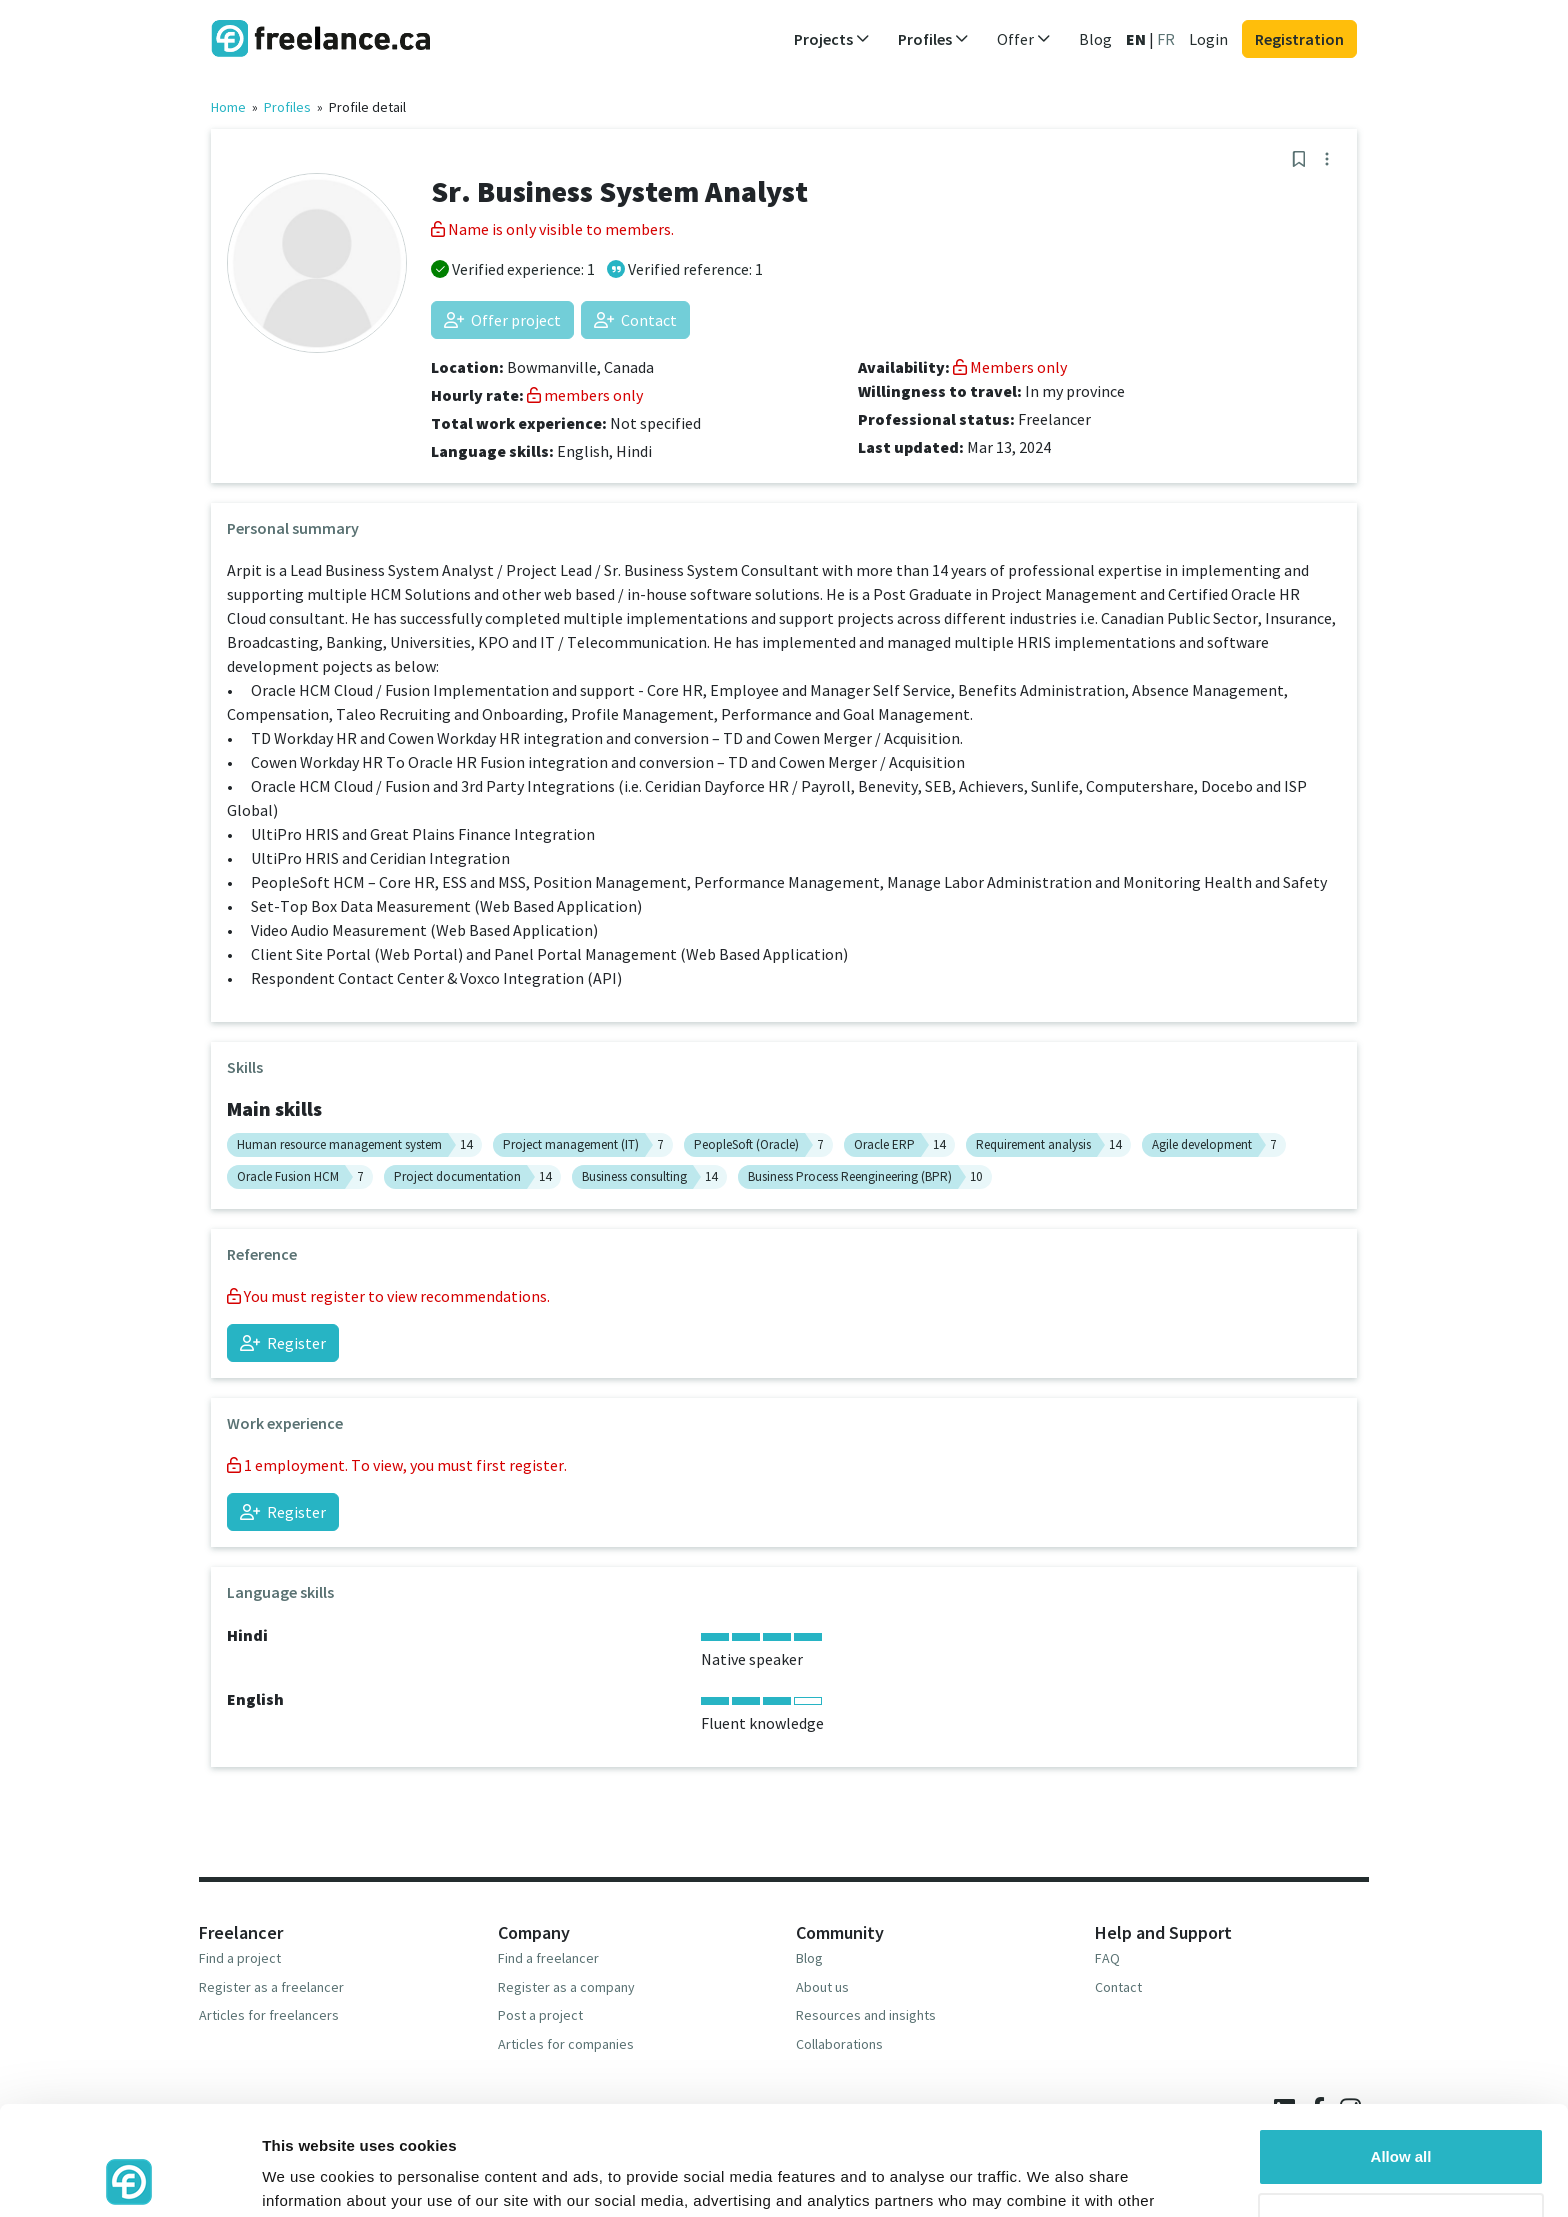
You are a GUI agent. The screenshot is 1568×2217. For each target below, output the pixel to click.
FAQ (1107, 1958)
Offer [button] (1024, 39)
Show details (308, 2177)
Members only (1010, 367)
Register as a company (566, 1987)
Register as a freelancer (271, 1987)
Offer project (502, 320)
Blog (1095, 39)
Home (228, 107)
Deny (1401, 2119)
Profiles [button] (933, 39)
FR (1166, 39)
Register (283, 1343)
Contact (635, 320)
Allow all (1401, 2054)
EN (1136, 39)
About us (822, 1987)
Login (1208, 39)
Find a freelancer (548, 1958)
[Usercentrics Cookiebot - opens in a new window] (129, 2178)
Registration (1299, 39)
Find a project (240, 1958)
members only (585, 395)
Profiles (287, 107)
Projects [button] (832, 39)
